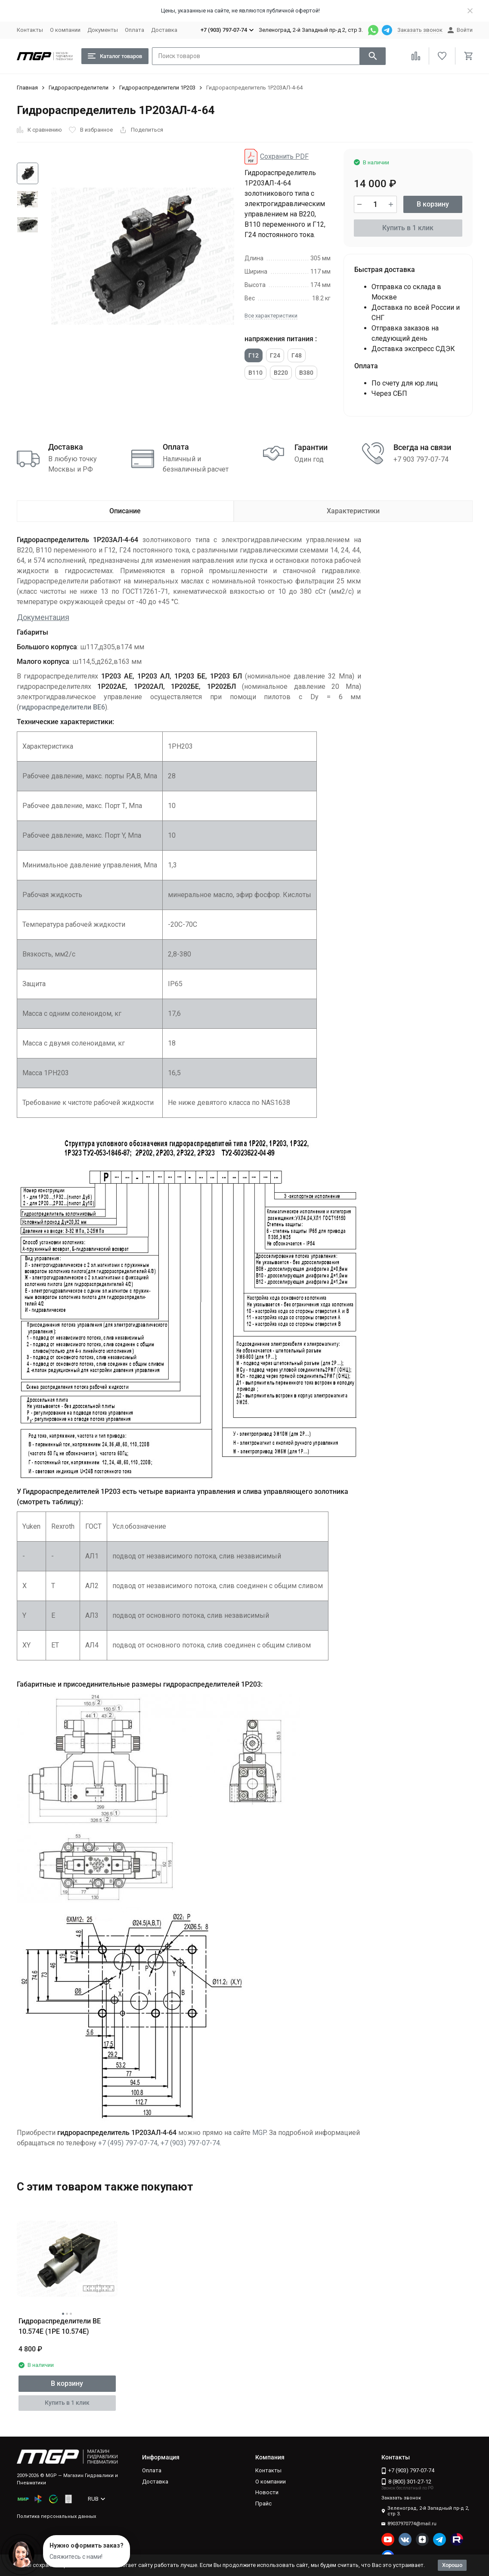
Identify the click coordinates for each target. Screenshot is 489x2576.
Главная (27, 87)
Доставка (164, 30)
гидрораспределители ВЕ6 (62, 707)
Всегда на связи (422, 447)
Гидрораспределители (78, 87)
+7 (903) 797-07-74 (190, 2143)
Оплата (134, 30)
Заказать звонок (420, 30)
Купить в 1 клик (407, 228)
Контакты (30, 30)
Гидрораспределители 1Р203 (157, 87)
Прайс (263, 2503)
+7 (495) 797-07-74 (128, 2143)
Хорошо (452, 2565)
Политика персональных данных (56, 2516)
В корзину (433, 204)
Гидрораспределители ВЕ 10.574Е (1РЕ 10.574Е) (60, 2326)
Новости (267, 2492)
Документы (102, 30)
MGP (259, 2133)
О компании (65, 30)
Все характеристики (270, 315)
